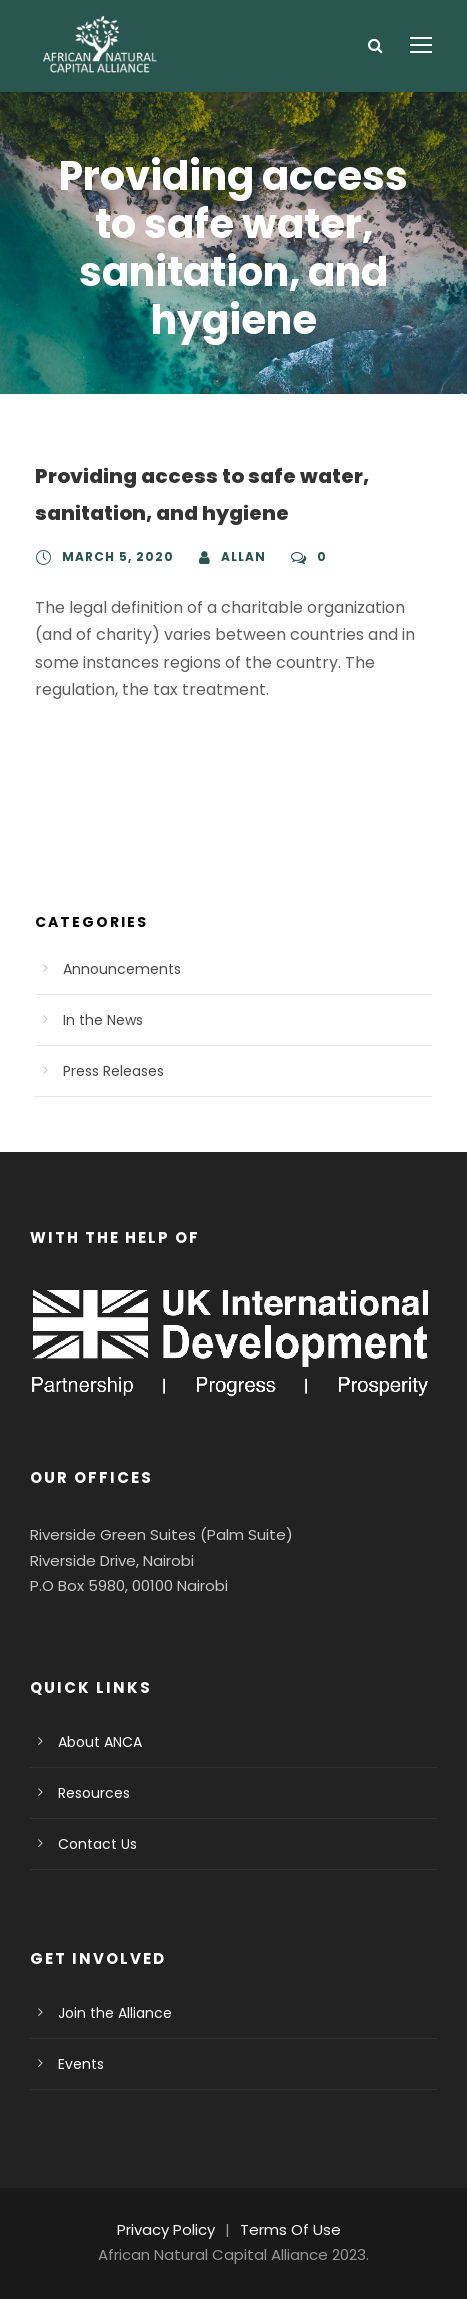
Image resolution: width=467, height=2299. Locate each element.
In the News (100, 1020)
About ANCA (97, 1742)
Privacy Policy (170, 2229)
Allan (233, 557)
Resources (91, 1793)
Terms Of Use (287, 2229)
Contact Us (92, 1844)
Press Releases (112, 1071)
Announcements (113, 969)
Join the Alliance (108, 2013)
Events (79, 2064)
